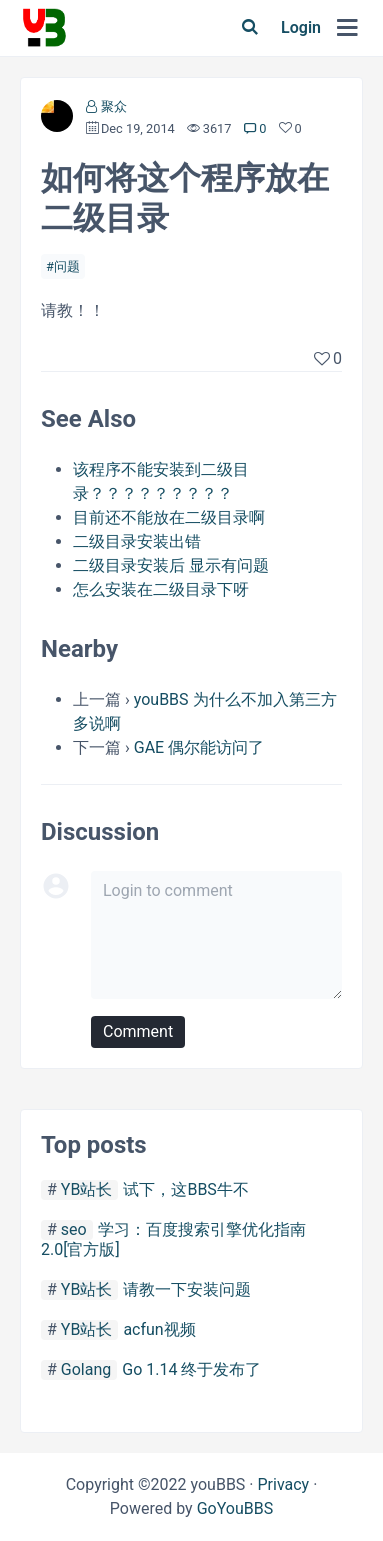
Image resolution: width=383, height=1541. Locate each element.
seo (74, 1229)
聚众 (114, 106)
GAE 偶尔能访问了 (199, 747)
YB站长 (87, 1189)
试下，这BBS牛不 (185, 1189)
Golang (86, 1369)
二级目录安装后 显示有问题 (171, 565)
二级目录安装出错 (137, 541)
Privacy (283, 1484)
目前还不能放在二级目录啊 (169, 517)
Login (301, 27)
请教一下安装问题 (187, 1289)
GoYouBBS (235, 1508)
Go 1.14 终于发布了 (191, 1369)
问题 (67, 266)
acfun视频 (159, 1329)
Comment (138, 1031)
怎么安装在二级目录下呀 (161, 589)
